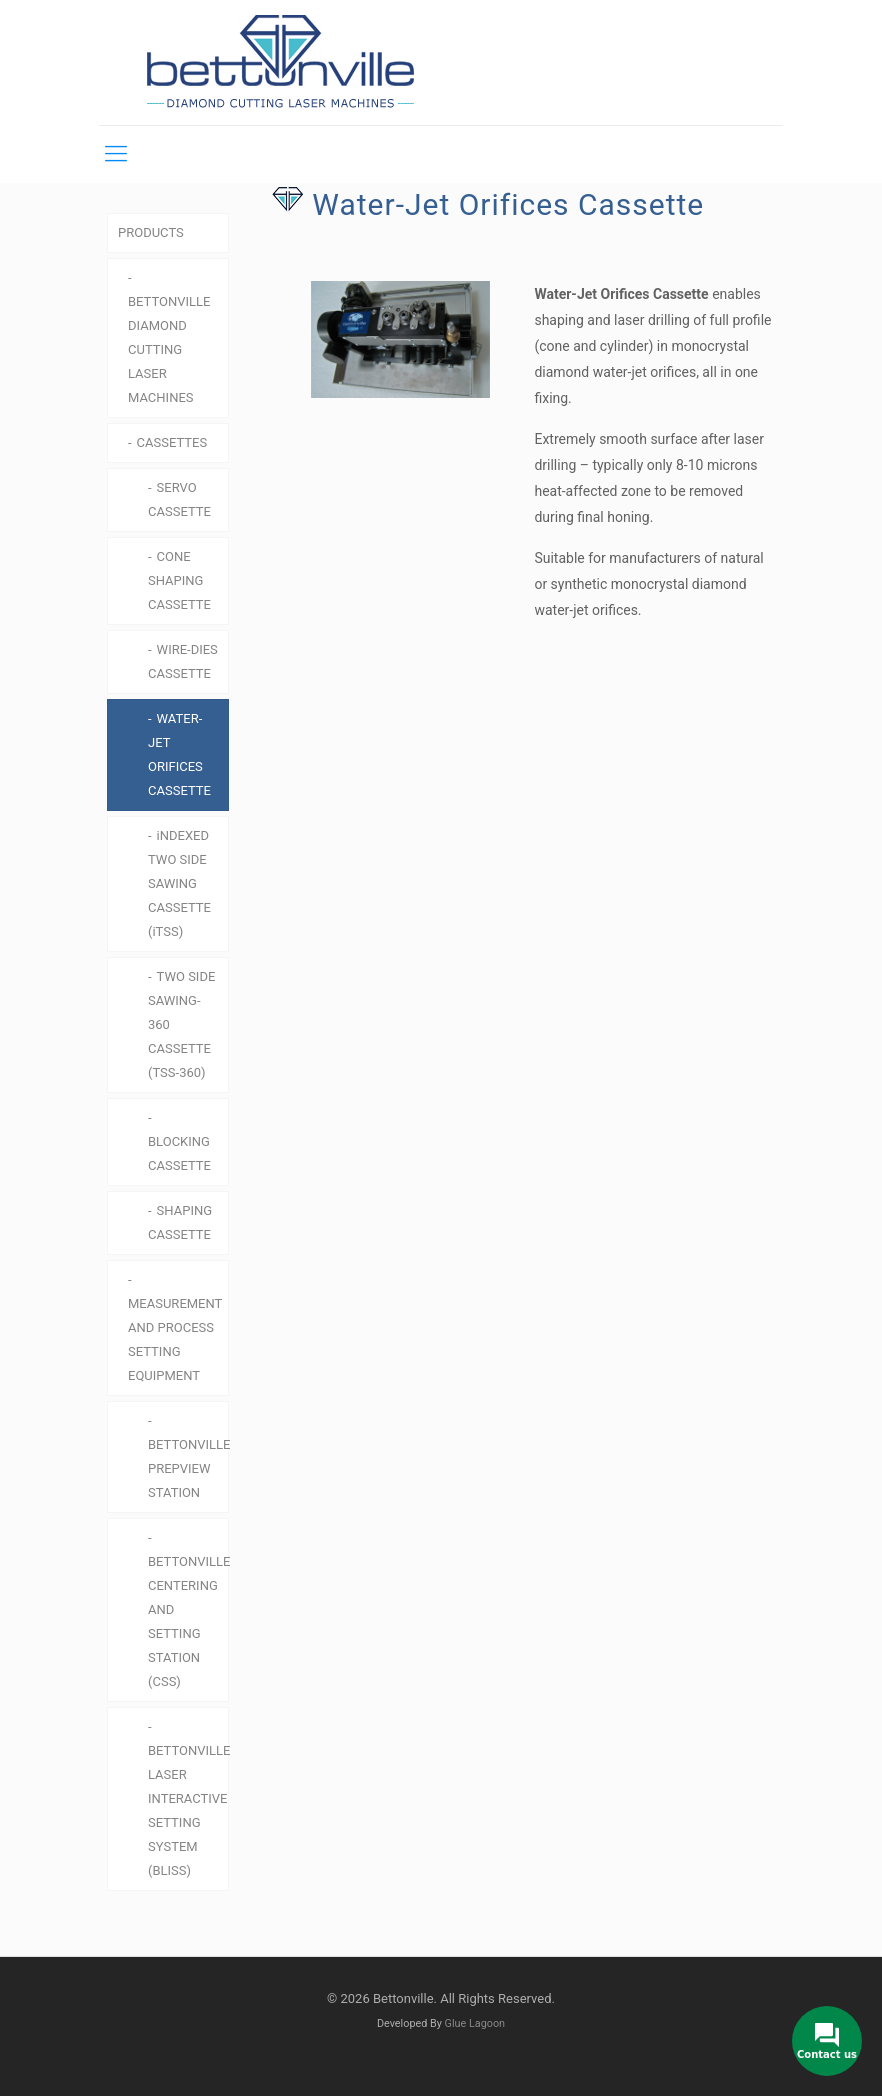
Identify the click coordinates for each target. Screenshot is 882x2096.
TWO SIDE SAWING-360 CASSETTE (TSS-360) (181, 1024)
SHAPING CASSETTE (180, 1222)
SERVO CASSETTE (179, 499)
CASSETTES (172, 442)
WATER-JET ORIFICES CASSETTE (179, 754)
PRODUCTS (151, 232)
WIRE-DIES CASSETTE (183, 661)
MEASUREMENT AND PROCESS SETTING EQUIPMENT (175, 1339)
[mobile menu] (116, 154)
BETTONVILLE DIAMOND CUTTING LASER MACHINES (169, 349)
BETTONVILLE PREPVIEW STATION (188, 1468)
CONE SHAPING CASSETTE (179, 580)
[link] (391, 339)
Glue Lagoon (475, 2023)
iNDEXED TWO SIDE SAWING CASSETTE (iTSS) (179, 883)
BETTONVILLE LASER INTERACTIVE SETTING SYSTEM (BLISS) (188, 1810)
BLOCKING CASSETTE (179, 1153)
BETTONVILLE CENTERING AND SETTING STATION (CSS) (188, 1621)
